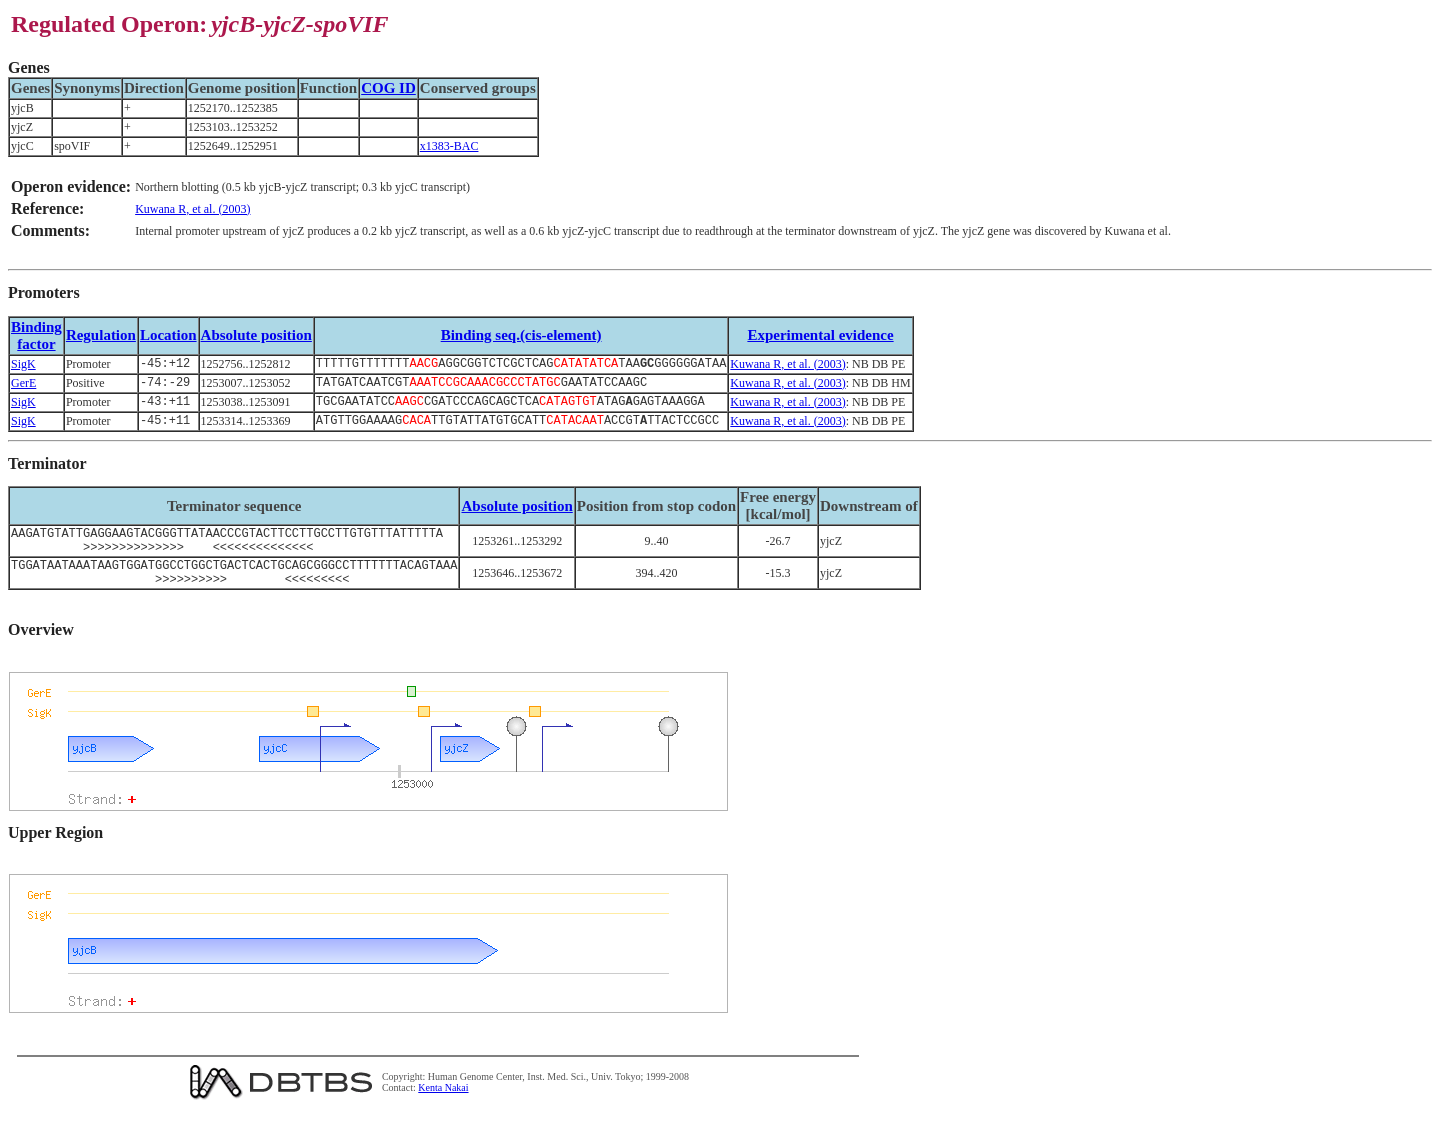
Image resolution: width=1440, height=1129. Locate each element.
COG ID (388, 88)
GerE (23, 386)
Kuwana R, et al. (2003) (192, 209)
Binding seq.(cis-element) (521, 335)
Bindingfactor (36, 335)
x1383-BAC (449, 146)
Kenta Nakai (443, 1107)
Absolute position (256, 335)
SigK (23, 365)
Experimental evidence (820, 335)
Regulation (101, 335)
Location (168, 335)
